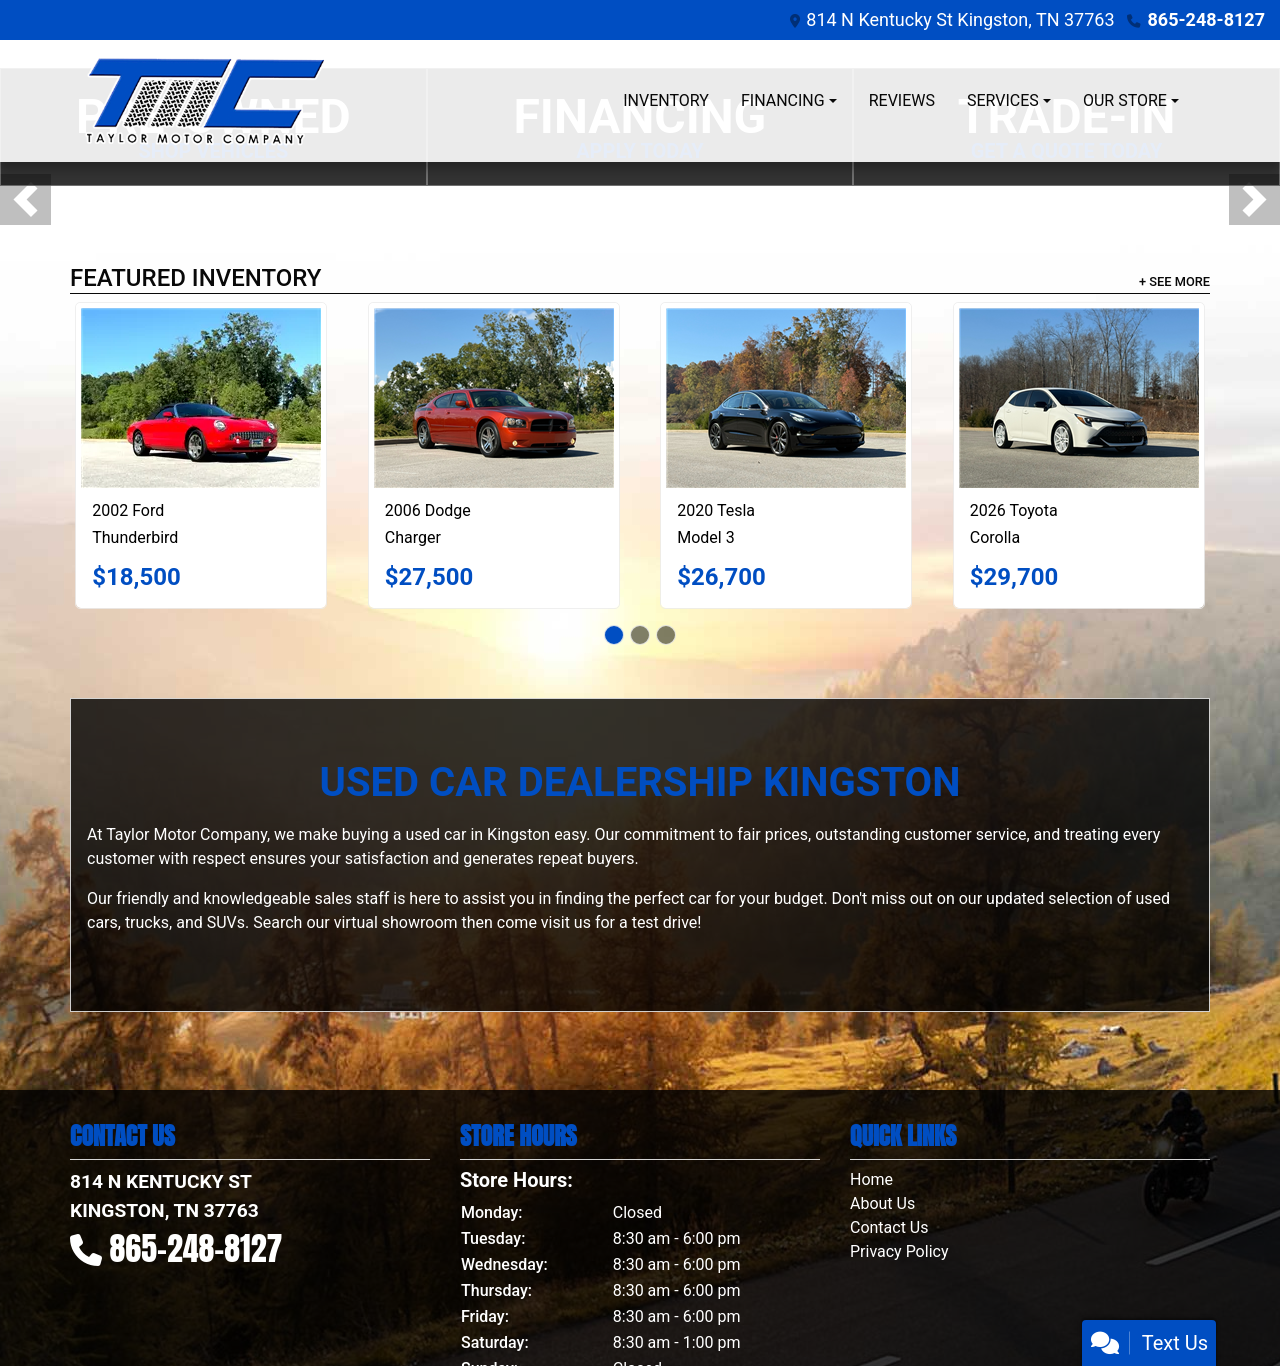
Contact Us (889, 1227)
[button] (25, 199)
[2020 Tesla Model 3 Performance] (786, 398)
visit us (566, 922)
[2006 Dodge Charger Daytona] (494, 398)
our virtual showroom (381, 922)
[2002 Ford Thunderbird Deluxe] (201, 398)
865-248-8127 (1206, 19)
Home (871, 1179)
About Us (882, 1203)
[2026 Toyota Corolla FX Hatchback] (1079, 398)
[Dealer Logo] (205, 101)
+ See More (1174, 281)
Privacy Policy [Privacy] (899, 1251)
